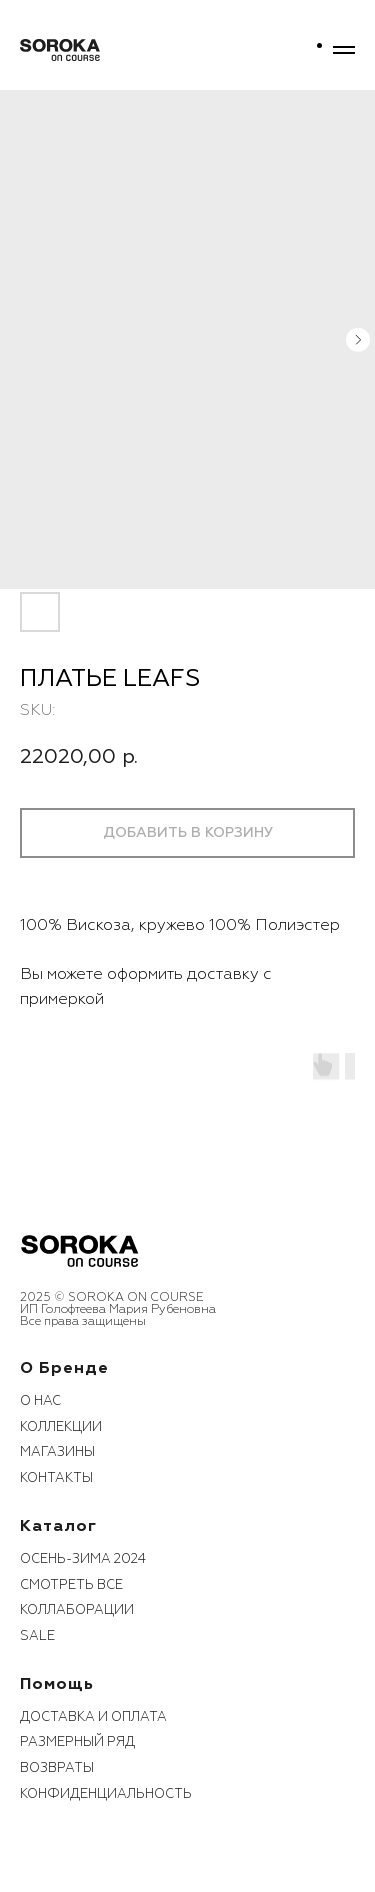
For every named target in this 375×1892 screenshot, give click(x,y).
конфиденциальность (106, 1794)
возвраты (57, 1768)
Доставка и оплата (93, 1717)
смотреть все (71, 1585)
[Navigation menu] (344, 50)
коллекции (61, 1427)
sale (37, 1636)
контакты (56, 1478)
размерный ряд (77, 1742)
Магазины (57, 1452)
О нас (40, 1401)
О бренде (64, 1368)
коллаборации (77, 1610)
